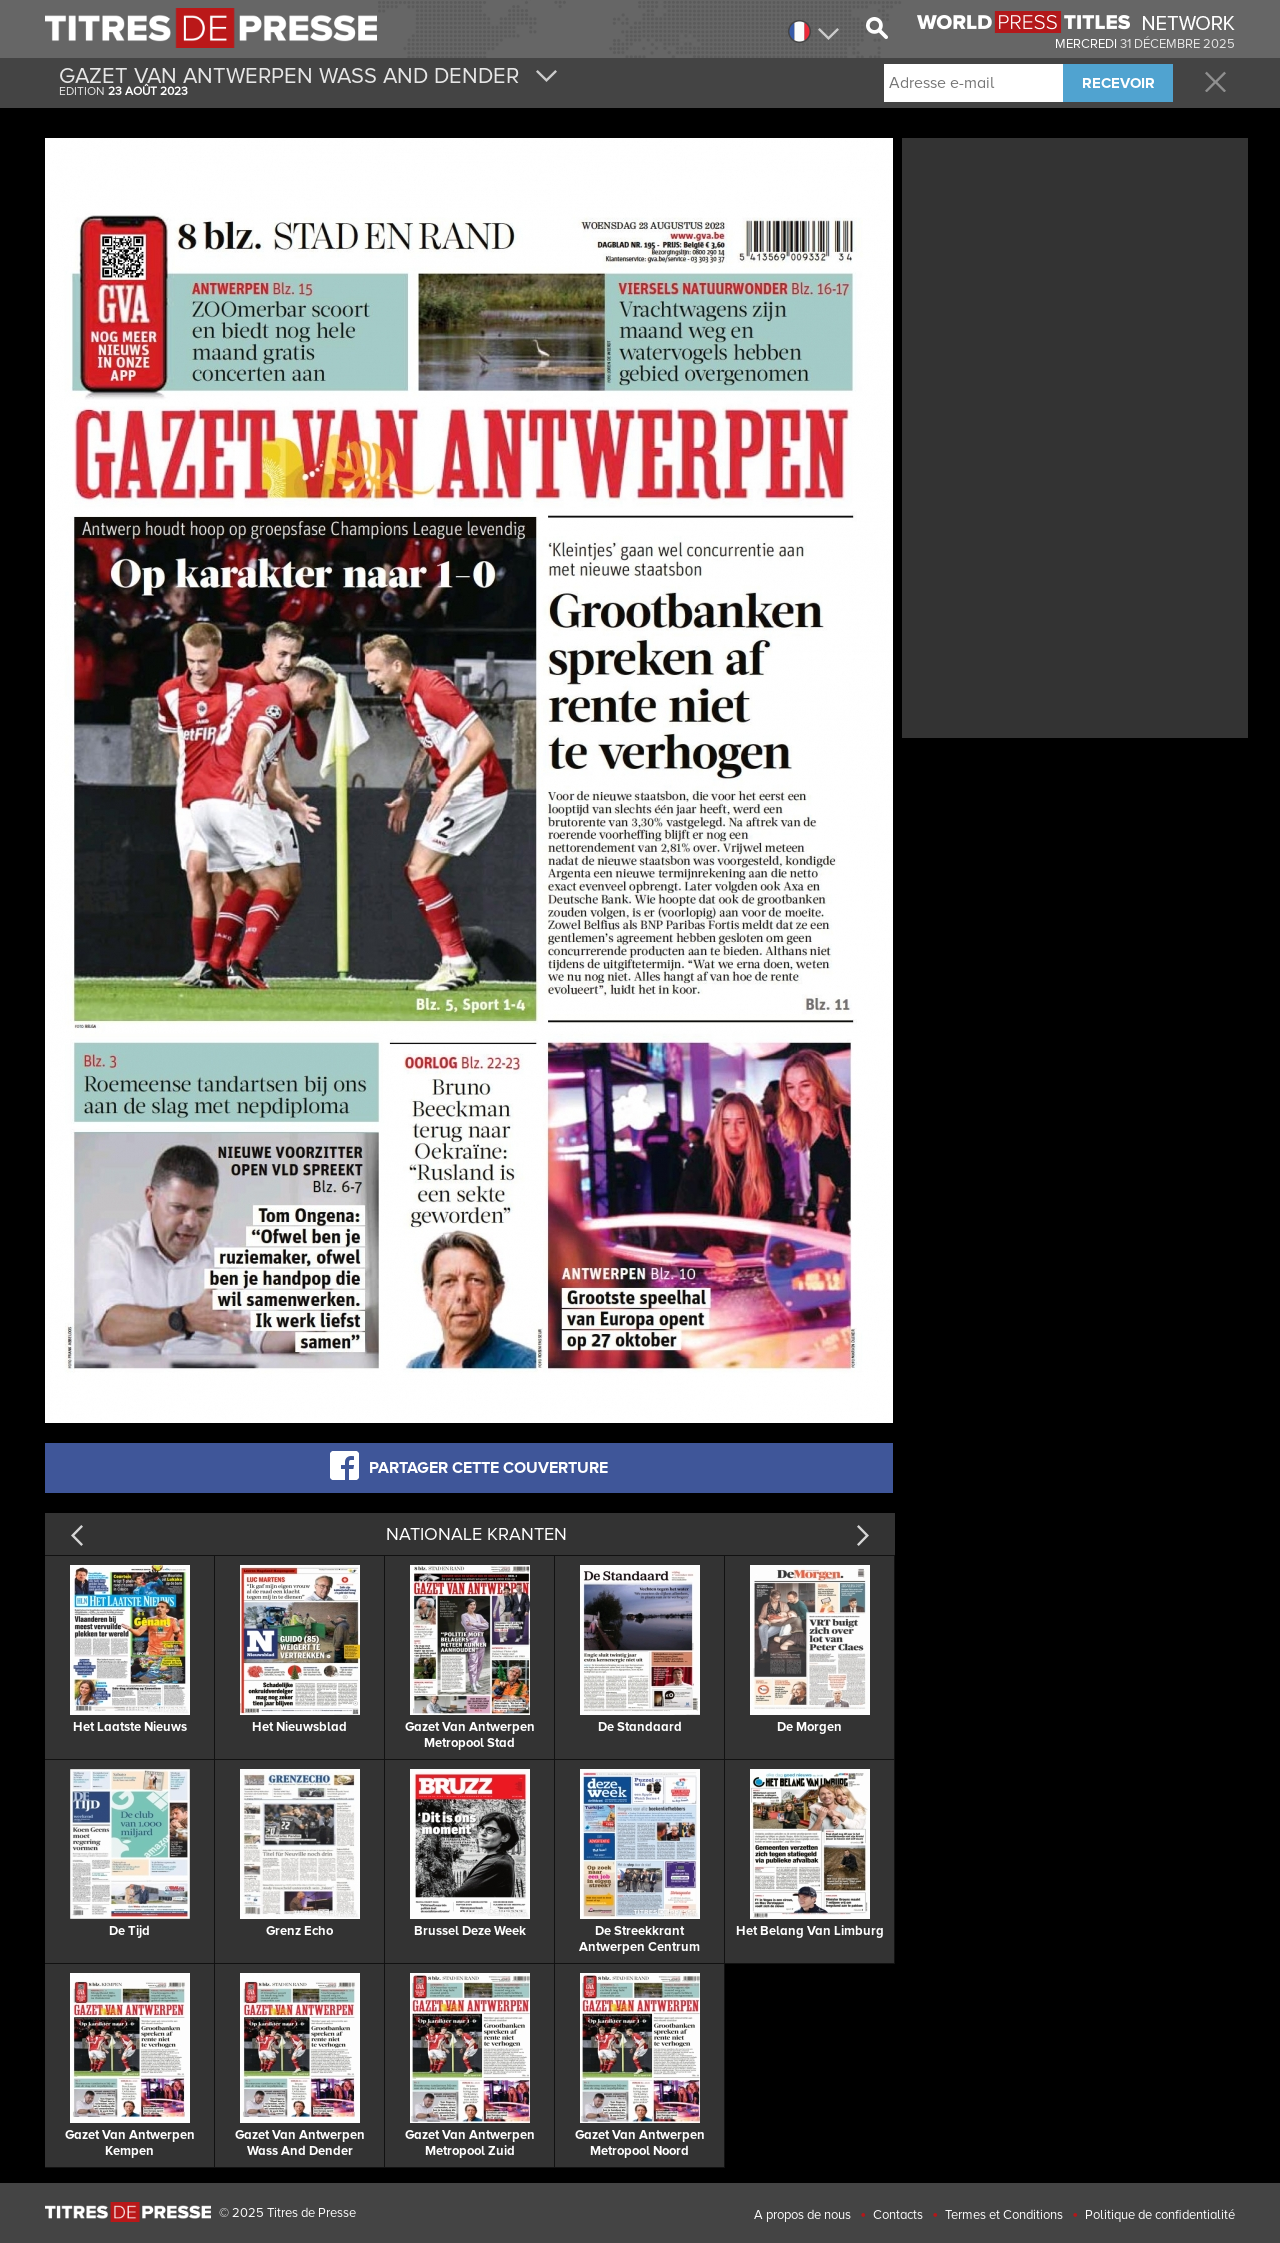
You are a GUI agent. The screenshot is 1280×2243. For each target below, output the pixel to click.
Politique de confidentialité (1160, 2215)
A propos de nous (802, 2215)
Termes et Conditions (1004, 2215)
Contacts (898, 2215)
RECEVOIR (1118, 83)
